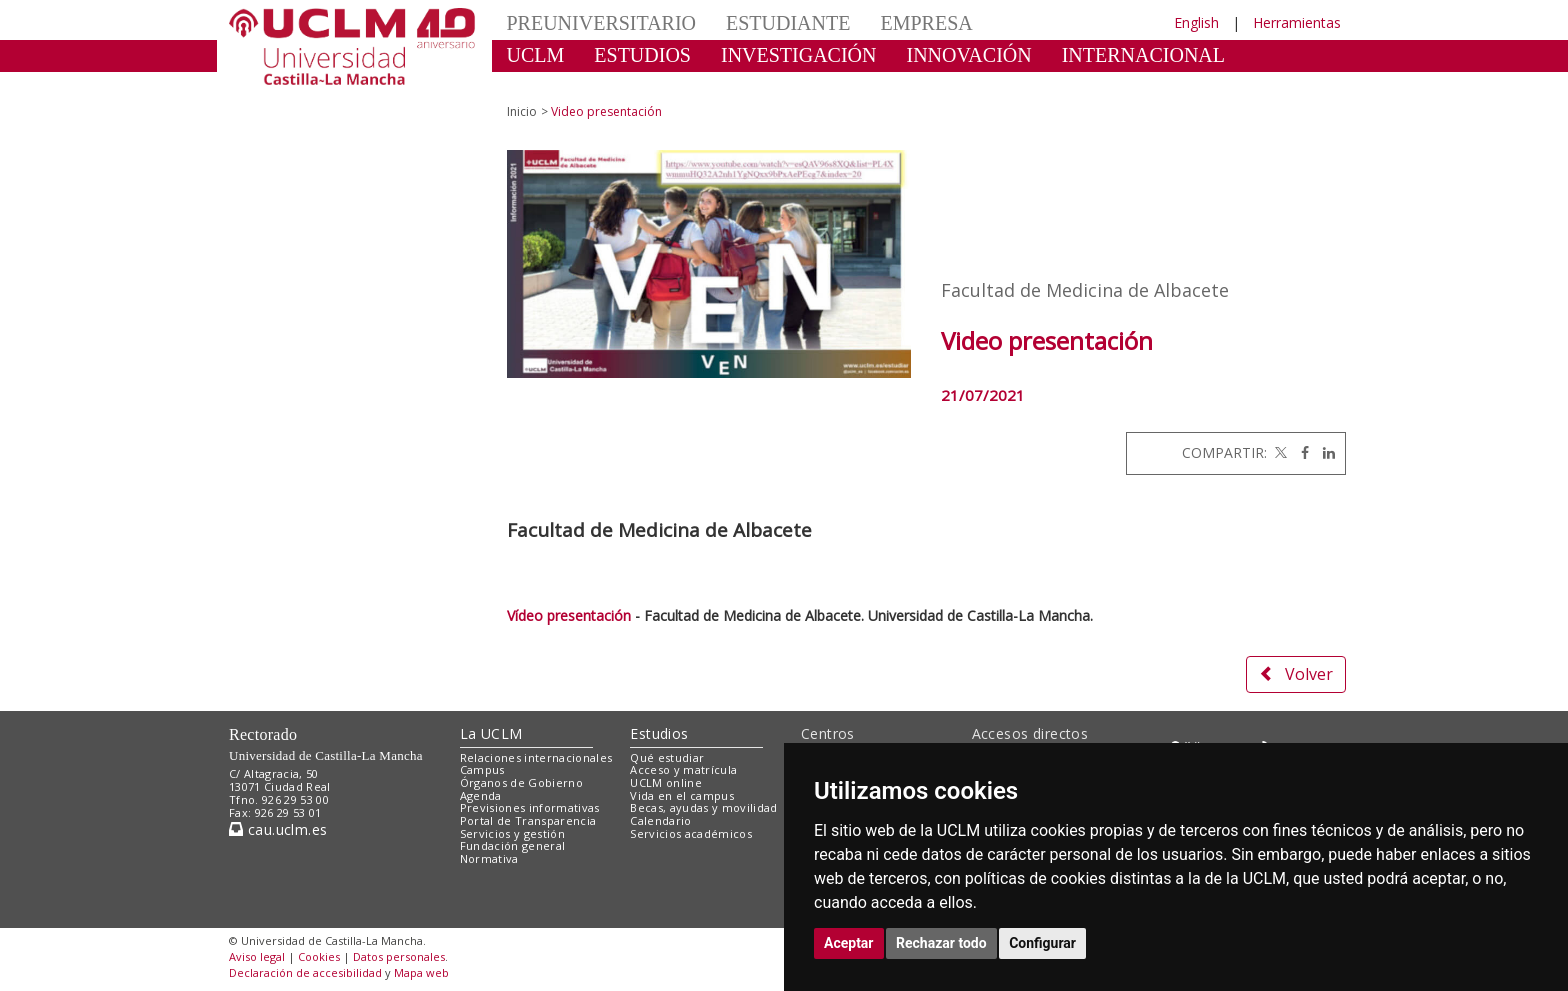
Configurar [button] (1042, 943)
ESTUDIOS (642, 55)
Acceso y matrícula (683, 769)
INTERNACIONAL (1143, 55)
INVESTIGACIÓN (799, 55)
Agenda (481, 795)
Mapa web (421, 972)
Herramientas (1297, 22)
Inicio (522, 111)
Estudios (659, 733)
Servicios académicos (691, 833)
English (1196, 22)
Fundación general (513, 845)
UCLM (536, 55)
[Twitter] (1279, 452)
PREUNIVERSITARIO (602, 23)
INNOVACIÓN (969, 55)
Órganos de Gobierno (521, 782)
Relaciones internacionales (536, 757)
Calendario (660, 820)
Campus (482, 769)
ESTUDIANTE (788, 23)
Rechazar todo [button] (941, 943)
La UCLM (491, 733)
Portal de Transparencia (528, 820)
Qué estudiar (667, 757)
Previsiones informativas (530, 807)
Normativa (489, 858)
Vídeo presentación (569, 615)
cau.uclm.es (278, 829)
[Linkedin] (1324, 452)
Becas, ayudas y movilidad (703, 807)
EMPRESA (926, 23)
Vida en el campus (682, 795)
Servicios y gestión (512, 833)
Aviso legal (257, 956)
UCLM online (666, 782)
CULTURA (553, 85)
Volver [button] (1296, 674)
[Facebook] (1300, 452)
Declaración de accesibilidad (305, 972)
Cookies (319, 956)
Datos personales (399, 956)
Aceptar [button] (849, 943)
